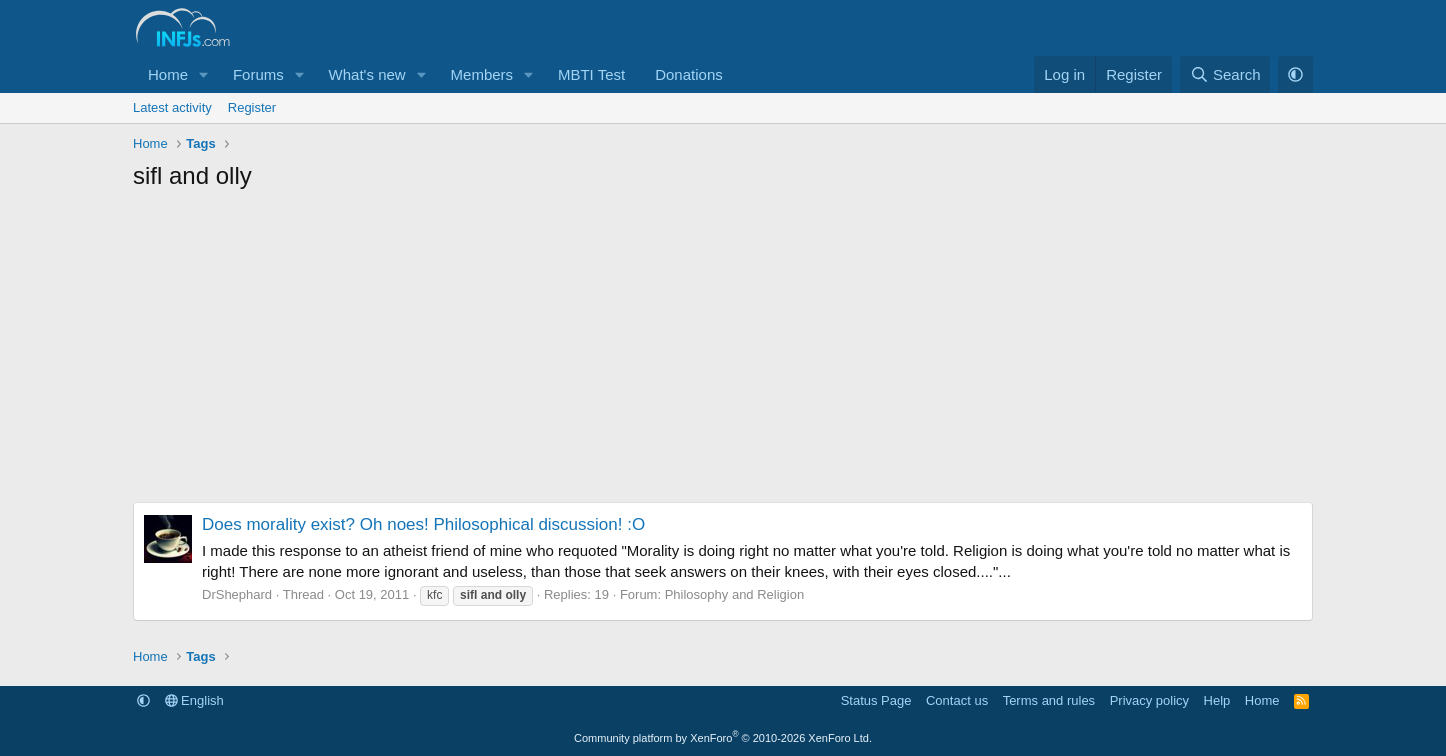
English (194, 700)
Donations (689, 74)
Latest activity (172, 107)
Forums (258, 74)
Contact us (957, 700)
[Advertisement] (723, 352)
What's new (367, 74)
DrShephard (237, 594)
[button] (204, 74)
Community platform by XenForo (723, 738)
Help (1217, 700)
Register (252, 107)
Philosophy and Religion (734, 594)
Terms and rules (1049, 700)
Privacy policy (1149, 700)
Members (482, 74)
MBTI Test (591, 74)
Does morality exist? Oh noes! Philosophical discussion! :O (423, 524)
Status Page (876, 700)
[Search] (1225, 74)
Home (168, 74)
